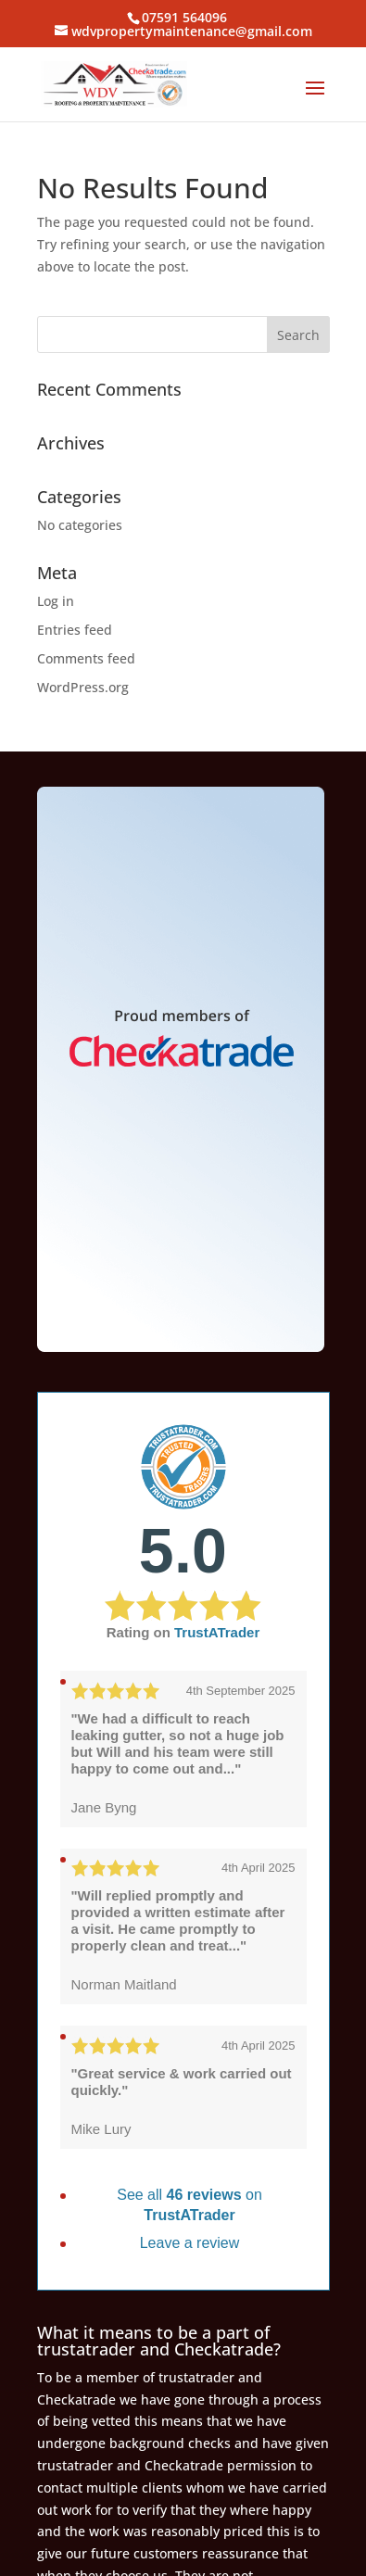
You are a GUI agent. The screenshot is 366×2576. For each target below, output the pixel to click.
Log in (55, 601)
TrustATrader (216, 1632)
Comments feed (86, 658)
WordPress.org (83, 687)
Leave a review (190, 2243)
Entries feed (74, 629)
